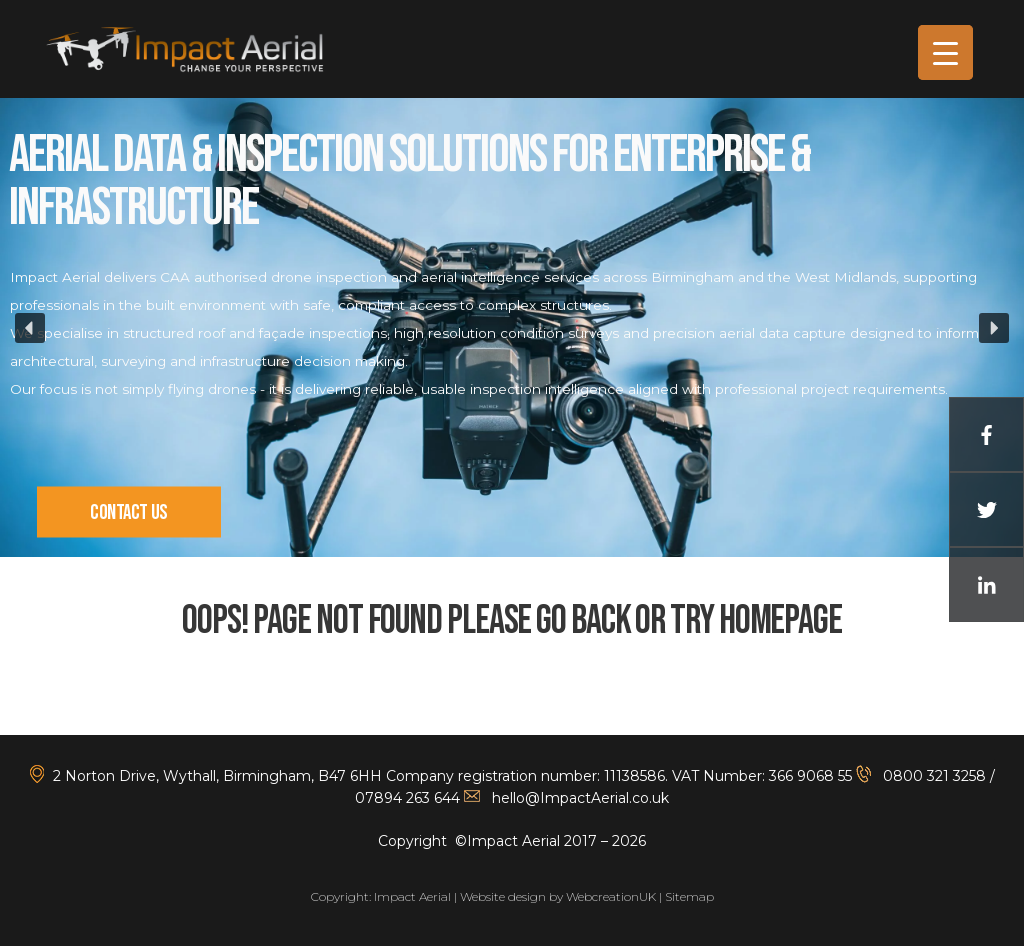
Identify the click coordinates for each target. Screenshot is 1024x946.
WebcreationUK (611, 896)
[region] (512, 327)
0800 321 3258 (932, 776)
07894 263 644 (407, 798)
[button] (30, 328)
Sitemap (689, 896)
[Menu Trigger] (945, 52)
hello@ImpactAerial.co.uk (580, 798)
